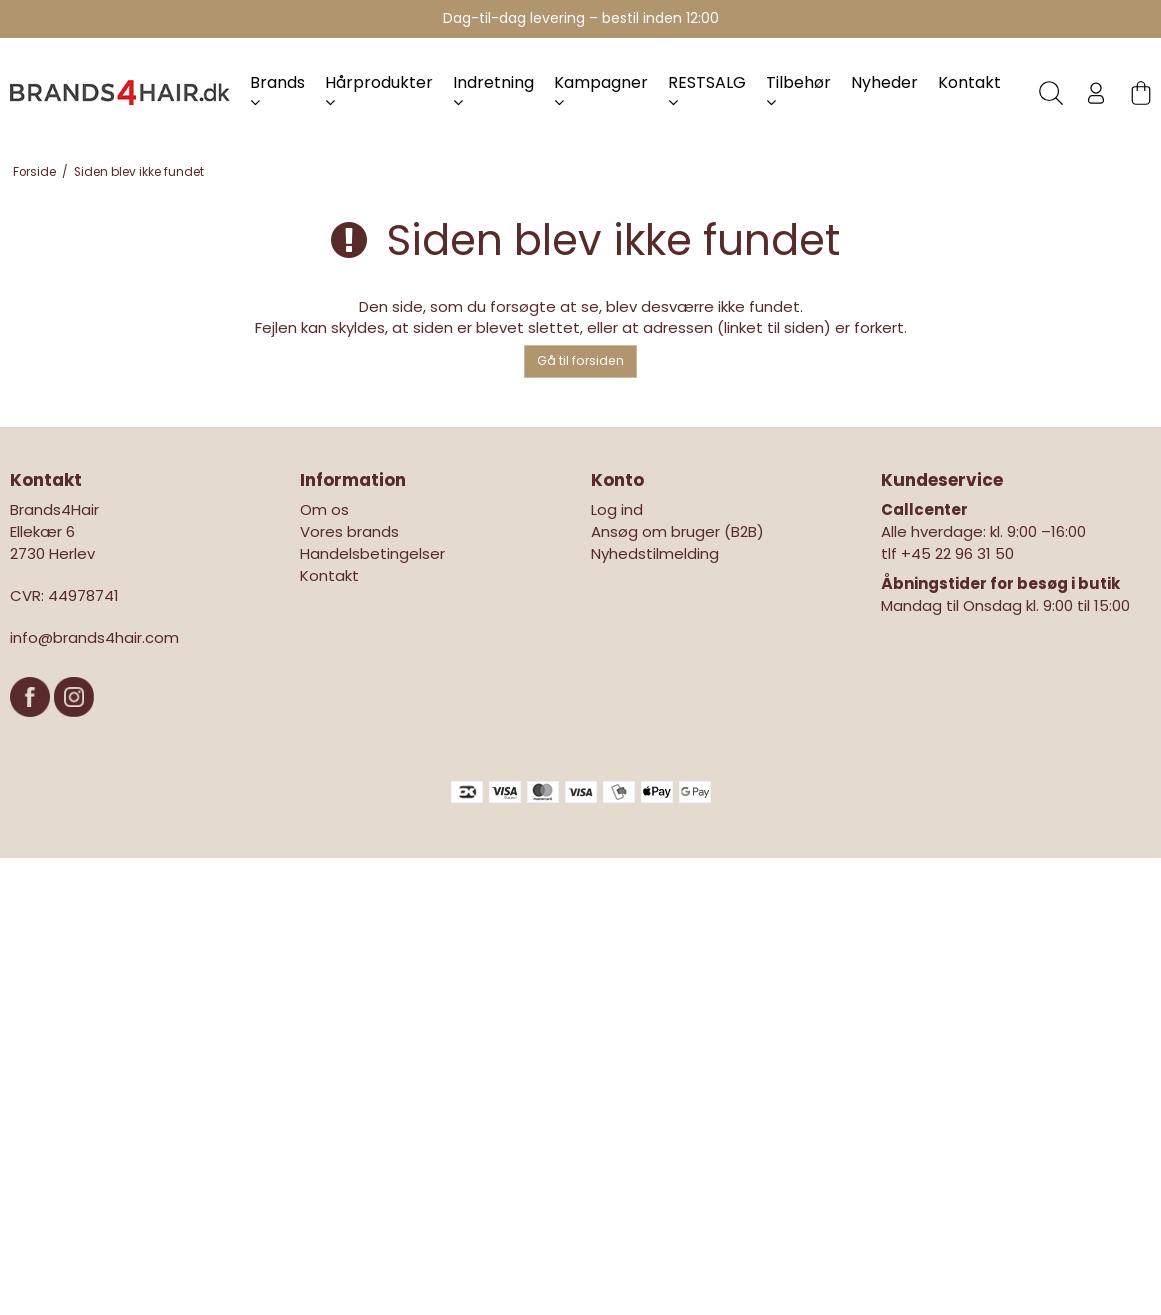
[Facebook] (32, 726)
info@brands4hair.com (94, 637)
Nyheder (884, 82)
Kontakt (969, 82)
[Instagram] (74, 726)
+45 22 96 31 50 (957, 553)
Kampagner (601, 90)
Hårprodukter (379, 90)
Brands (277, 90)
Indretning (493, 90)
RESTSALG (707, 90)
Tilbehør (798, 90)
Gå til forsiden (580, 360)
